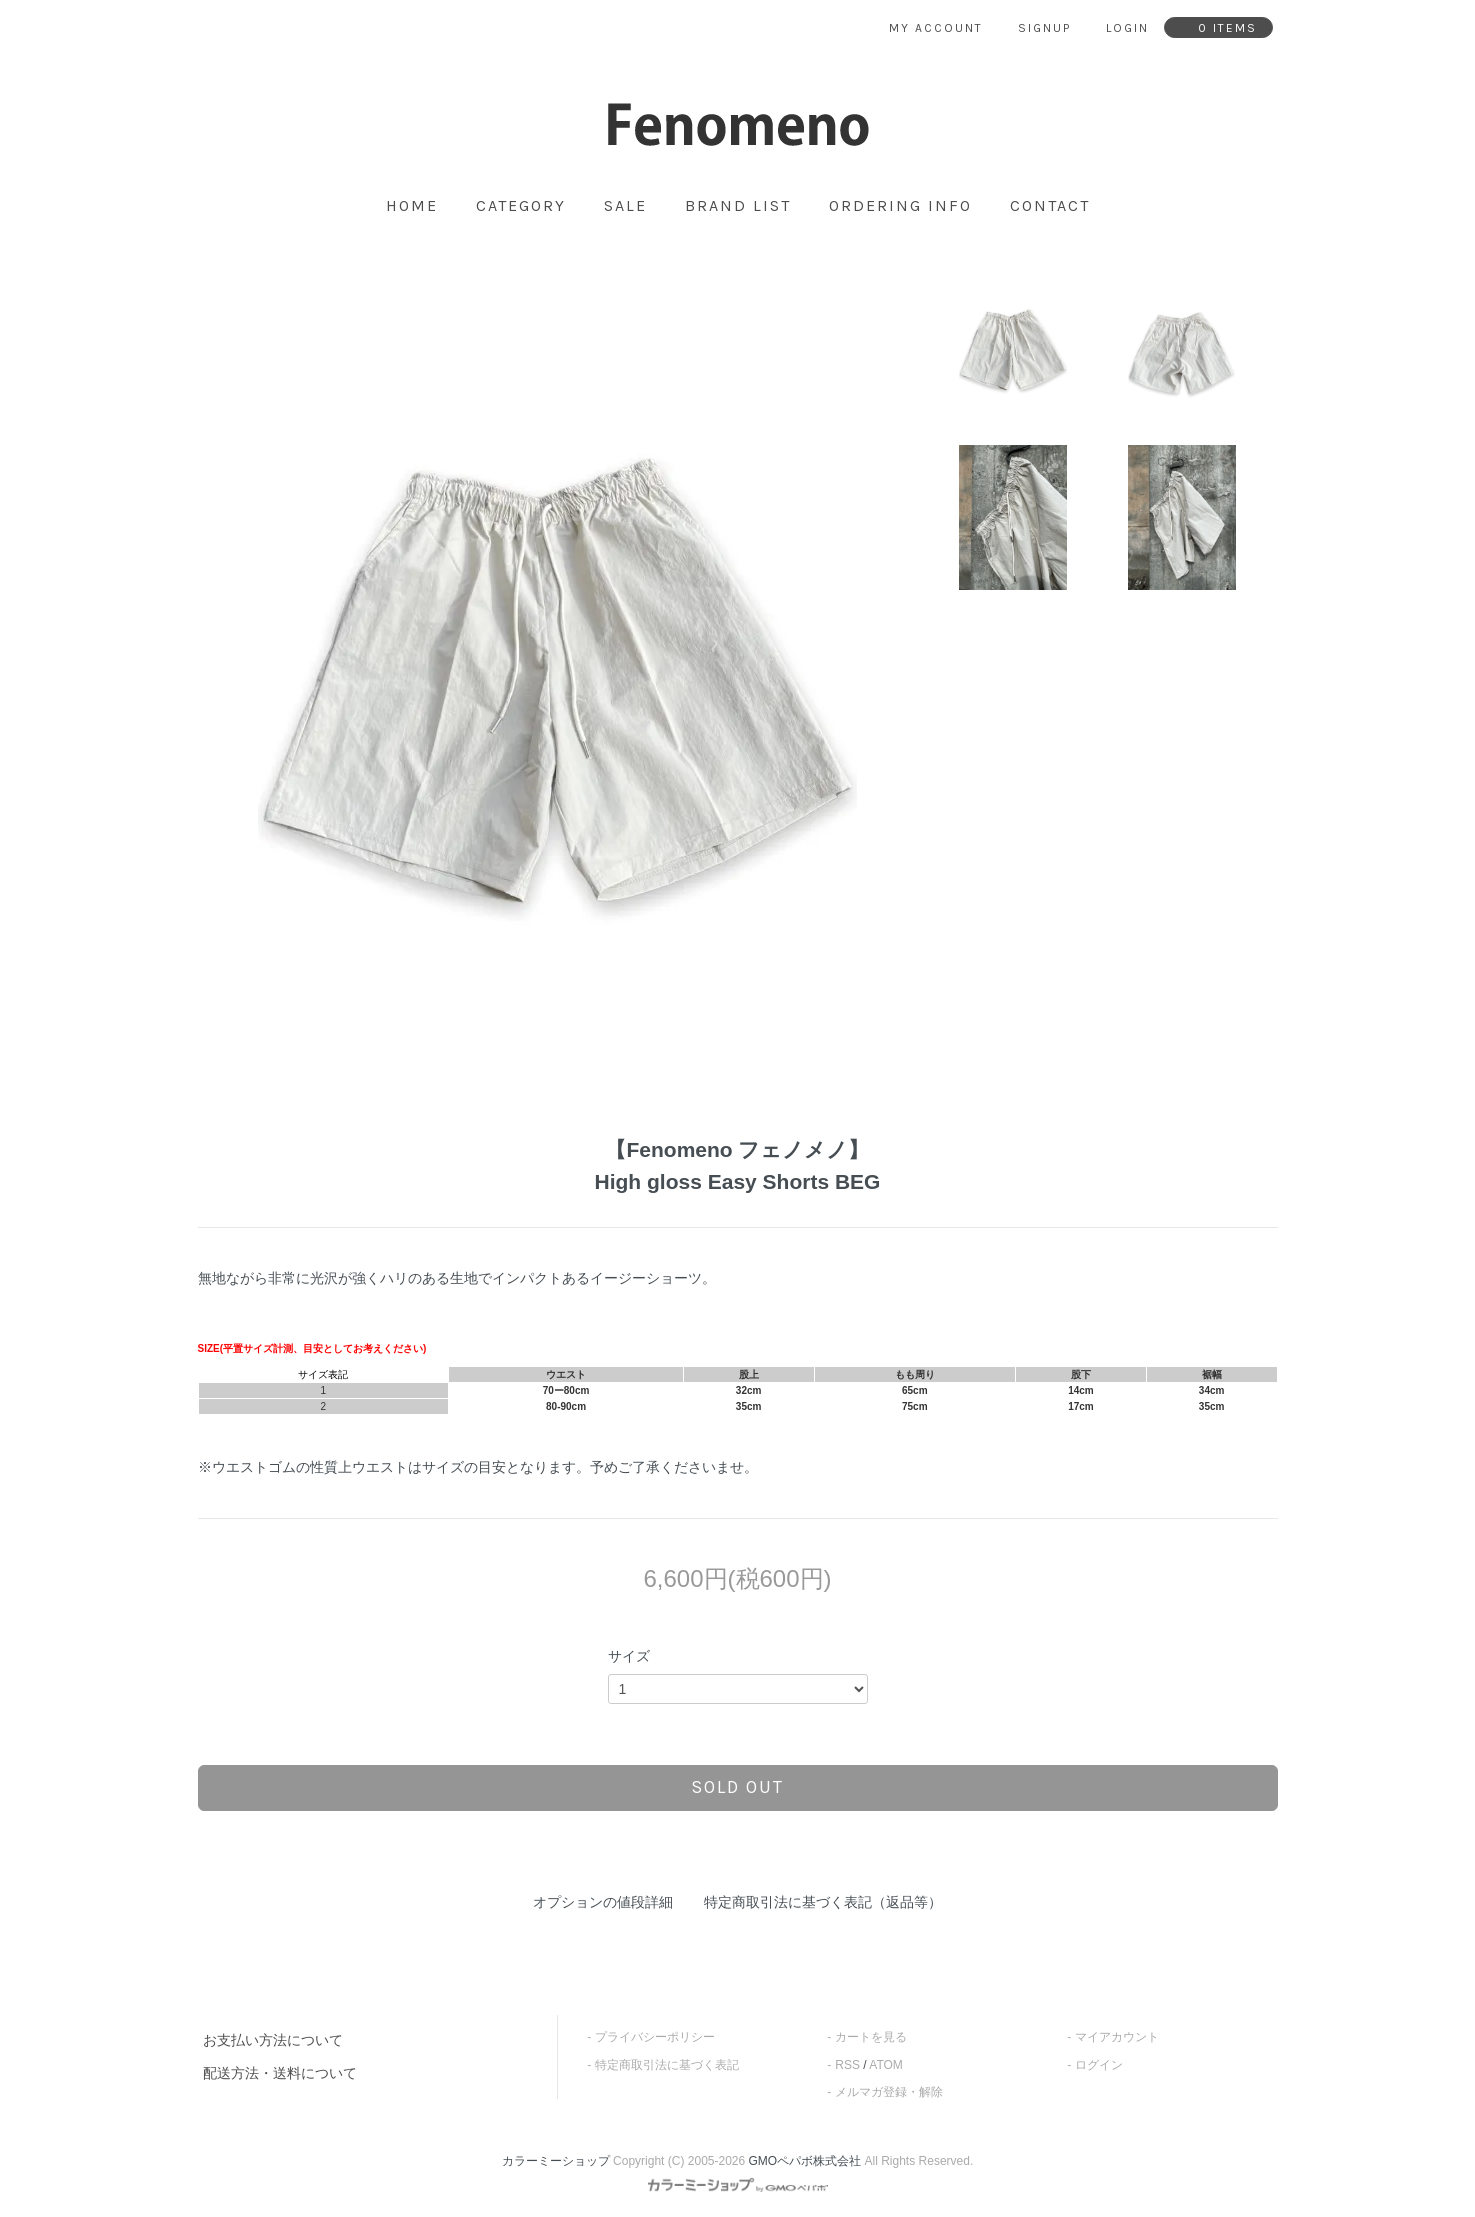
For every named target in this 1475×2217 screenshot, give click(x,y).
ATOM (886, 2065)
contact (1050, 206)
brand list (738, 206)
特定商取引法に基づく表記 (667, 2065)
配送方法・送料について (280, 2073)
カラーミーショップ (556, 2161)
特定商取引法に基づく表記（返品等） (823, 1902)
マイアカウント (1117, 2037)
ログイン (1099, 2065)
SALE (625, 206)
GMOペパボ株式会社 (805, 2161)
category (521, 206)
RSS (847, 2065)
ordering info (900, 206)
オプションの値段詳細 (603, 1902)
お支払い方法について (273, 2040)
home (412, 206)
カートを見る (871, 2037)
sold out (737, 1787)
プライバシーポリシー (655, 2037)
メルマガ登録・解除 (889, 2092)
